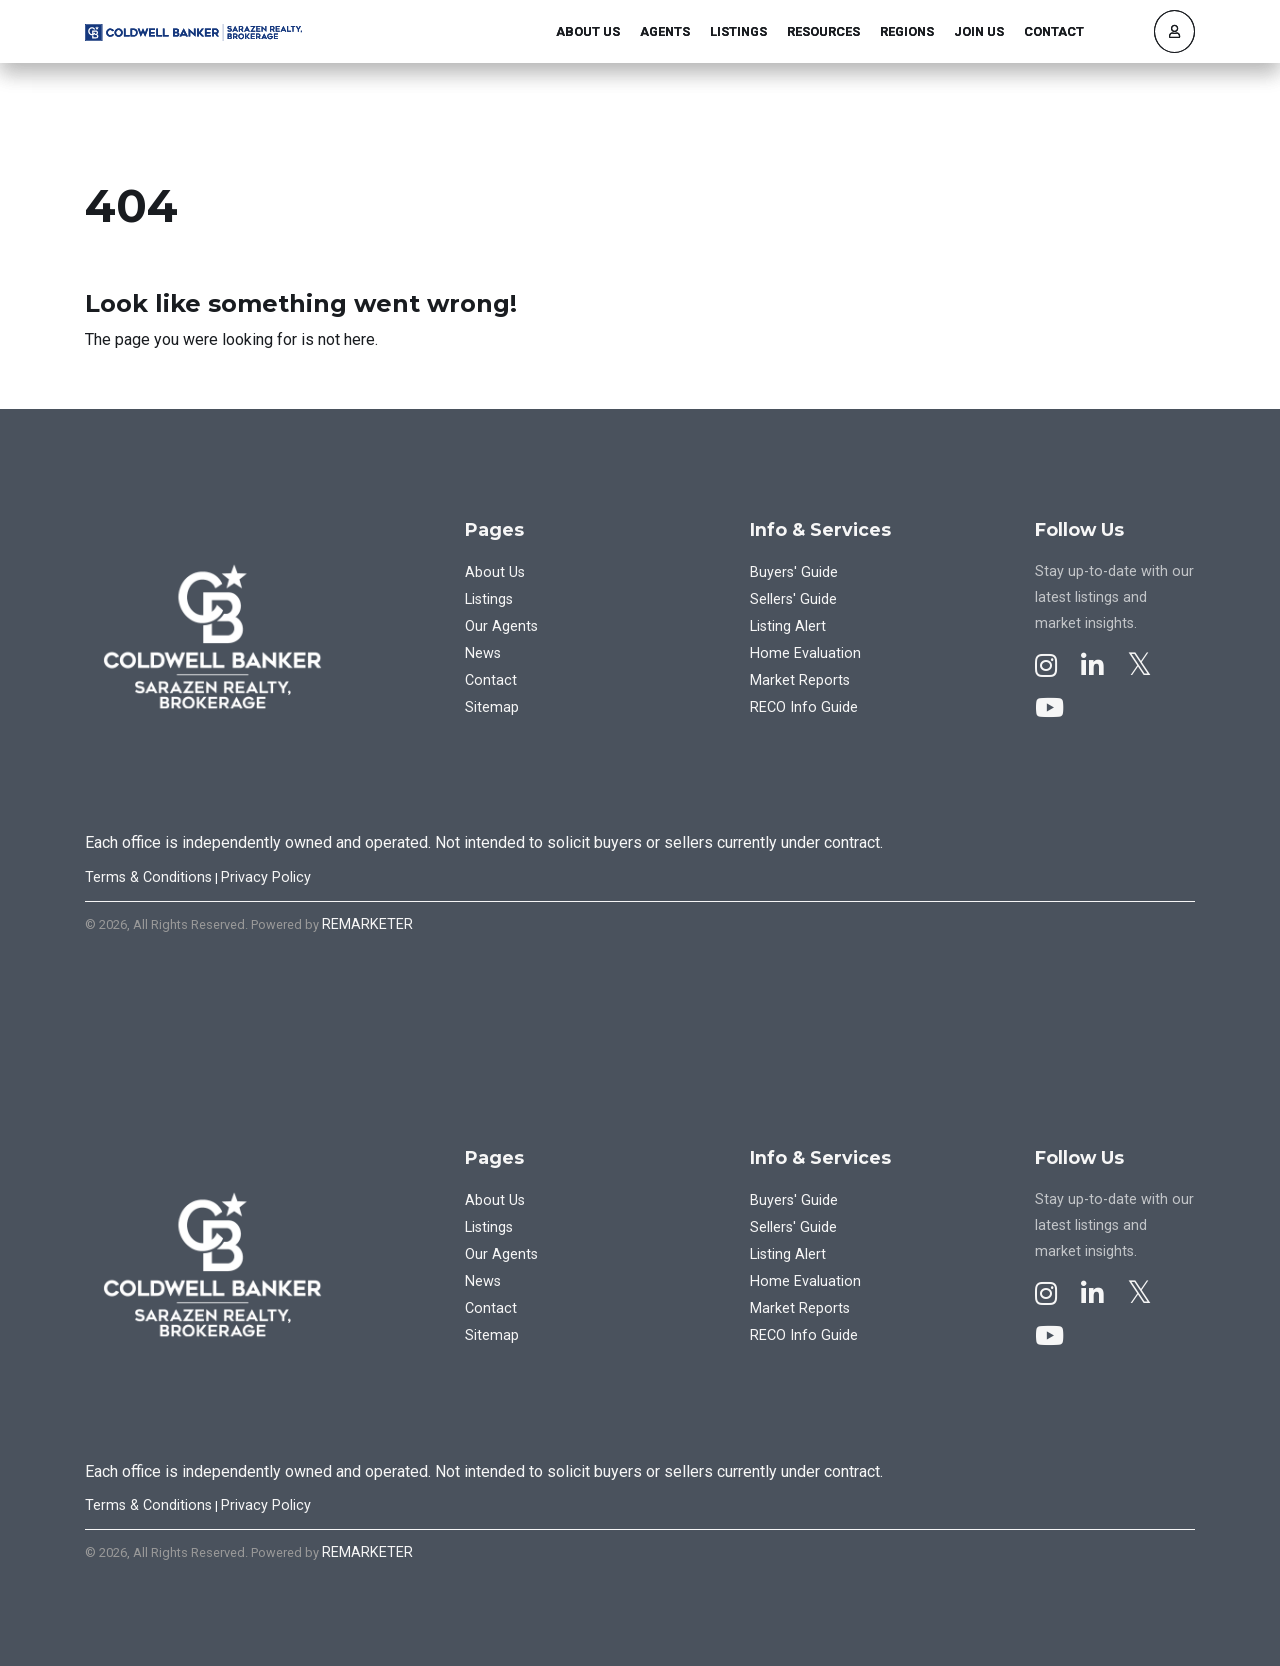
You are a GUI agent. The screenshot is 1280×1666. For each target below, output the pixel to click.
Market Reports (800, 680)
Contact (1054, 31)
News (483, 653)
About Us (588, 31)
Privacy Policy (266, 877)
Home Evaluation (805, 653)
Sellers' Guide (793, 599)
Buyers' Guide (794, 572)
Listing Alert (788, 626)
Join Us (979, 31)
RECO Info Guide (804, 707)
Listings (738, 31)
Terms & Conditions (148, 877)
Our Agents (501, 626)
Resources (823, 31)
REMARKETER (367, 924)
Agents (665, 31)
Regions (907, 31)
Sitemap (492, 707)
